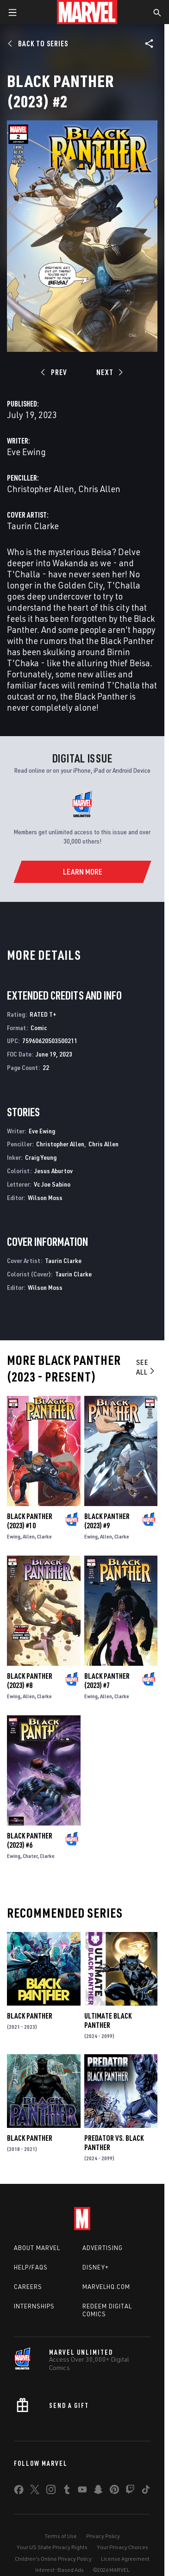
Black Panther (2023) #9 (107, 1521)
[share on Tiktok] (145, 2491)
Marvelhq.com (106, 2286)
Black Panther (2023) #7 (107, 1680)
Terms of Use (60, 2535)
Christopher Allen (40, 488)
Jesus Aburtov (53, 1171)
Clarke (44, 1536)
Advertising (102, 2247)
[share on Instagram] (51, 2491)
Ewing (13, 1536)
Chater (30, 1855)
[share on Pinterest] (114, 2491)
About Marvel (37, 2247)
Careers (28, 2286)
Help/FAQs (31, 2267)
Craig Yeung (40, 1157)
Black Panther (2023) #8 (29, 1680)
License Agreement (125, 2558)
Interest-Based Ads (59, 2569)
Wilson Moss (45, 1197)
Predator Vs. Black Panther (114, 2142)
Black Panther (29, 2015)
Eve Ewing (26, 451)
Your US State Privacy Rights (52, 2547)
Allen (29, 1536)
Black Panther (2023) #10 (29, 1521)
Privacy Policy (103, 2535)
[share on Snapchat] (98, 2491)
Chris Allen (99, 488)
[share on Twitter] (34, 2491)
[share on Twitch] (130, 2491)
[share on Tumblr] (66, 2491)
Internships (34, 2306)
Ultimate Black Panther (107, 2020)
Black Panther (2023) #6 (29, 1840)
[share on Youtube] (82, 2491)
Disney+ (95, 2267)
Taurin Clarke (33, 525)
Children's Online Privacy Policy (53, 2558)
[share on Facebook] (19, 2491)
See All (146, 1366)
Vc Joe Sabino (52, 1184)
